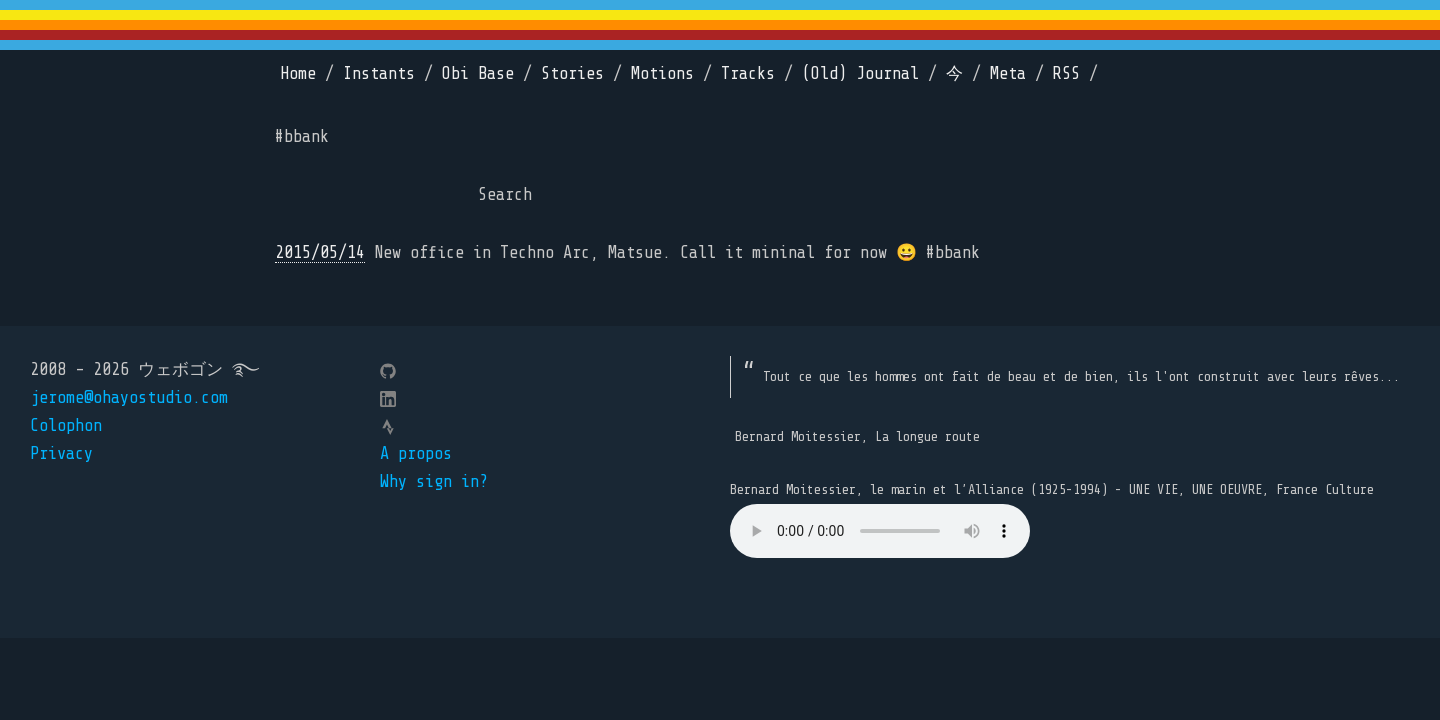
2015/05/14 (320, 252)
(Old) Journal (860, 73)
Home (298, 73)
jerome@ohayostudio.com (129, 397)
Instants (379, 73)
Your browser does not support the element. (880, 531)
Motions (662, 73)
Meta (1008, 73)
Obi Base (478, 73)
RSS (1066, 73)
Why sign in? (434, 481)
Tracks (748, 73)
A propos (416, 453)
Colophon (66, 425)
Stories (572, 73)
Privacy (61, 453)
